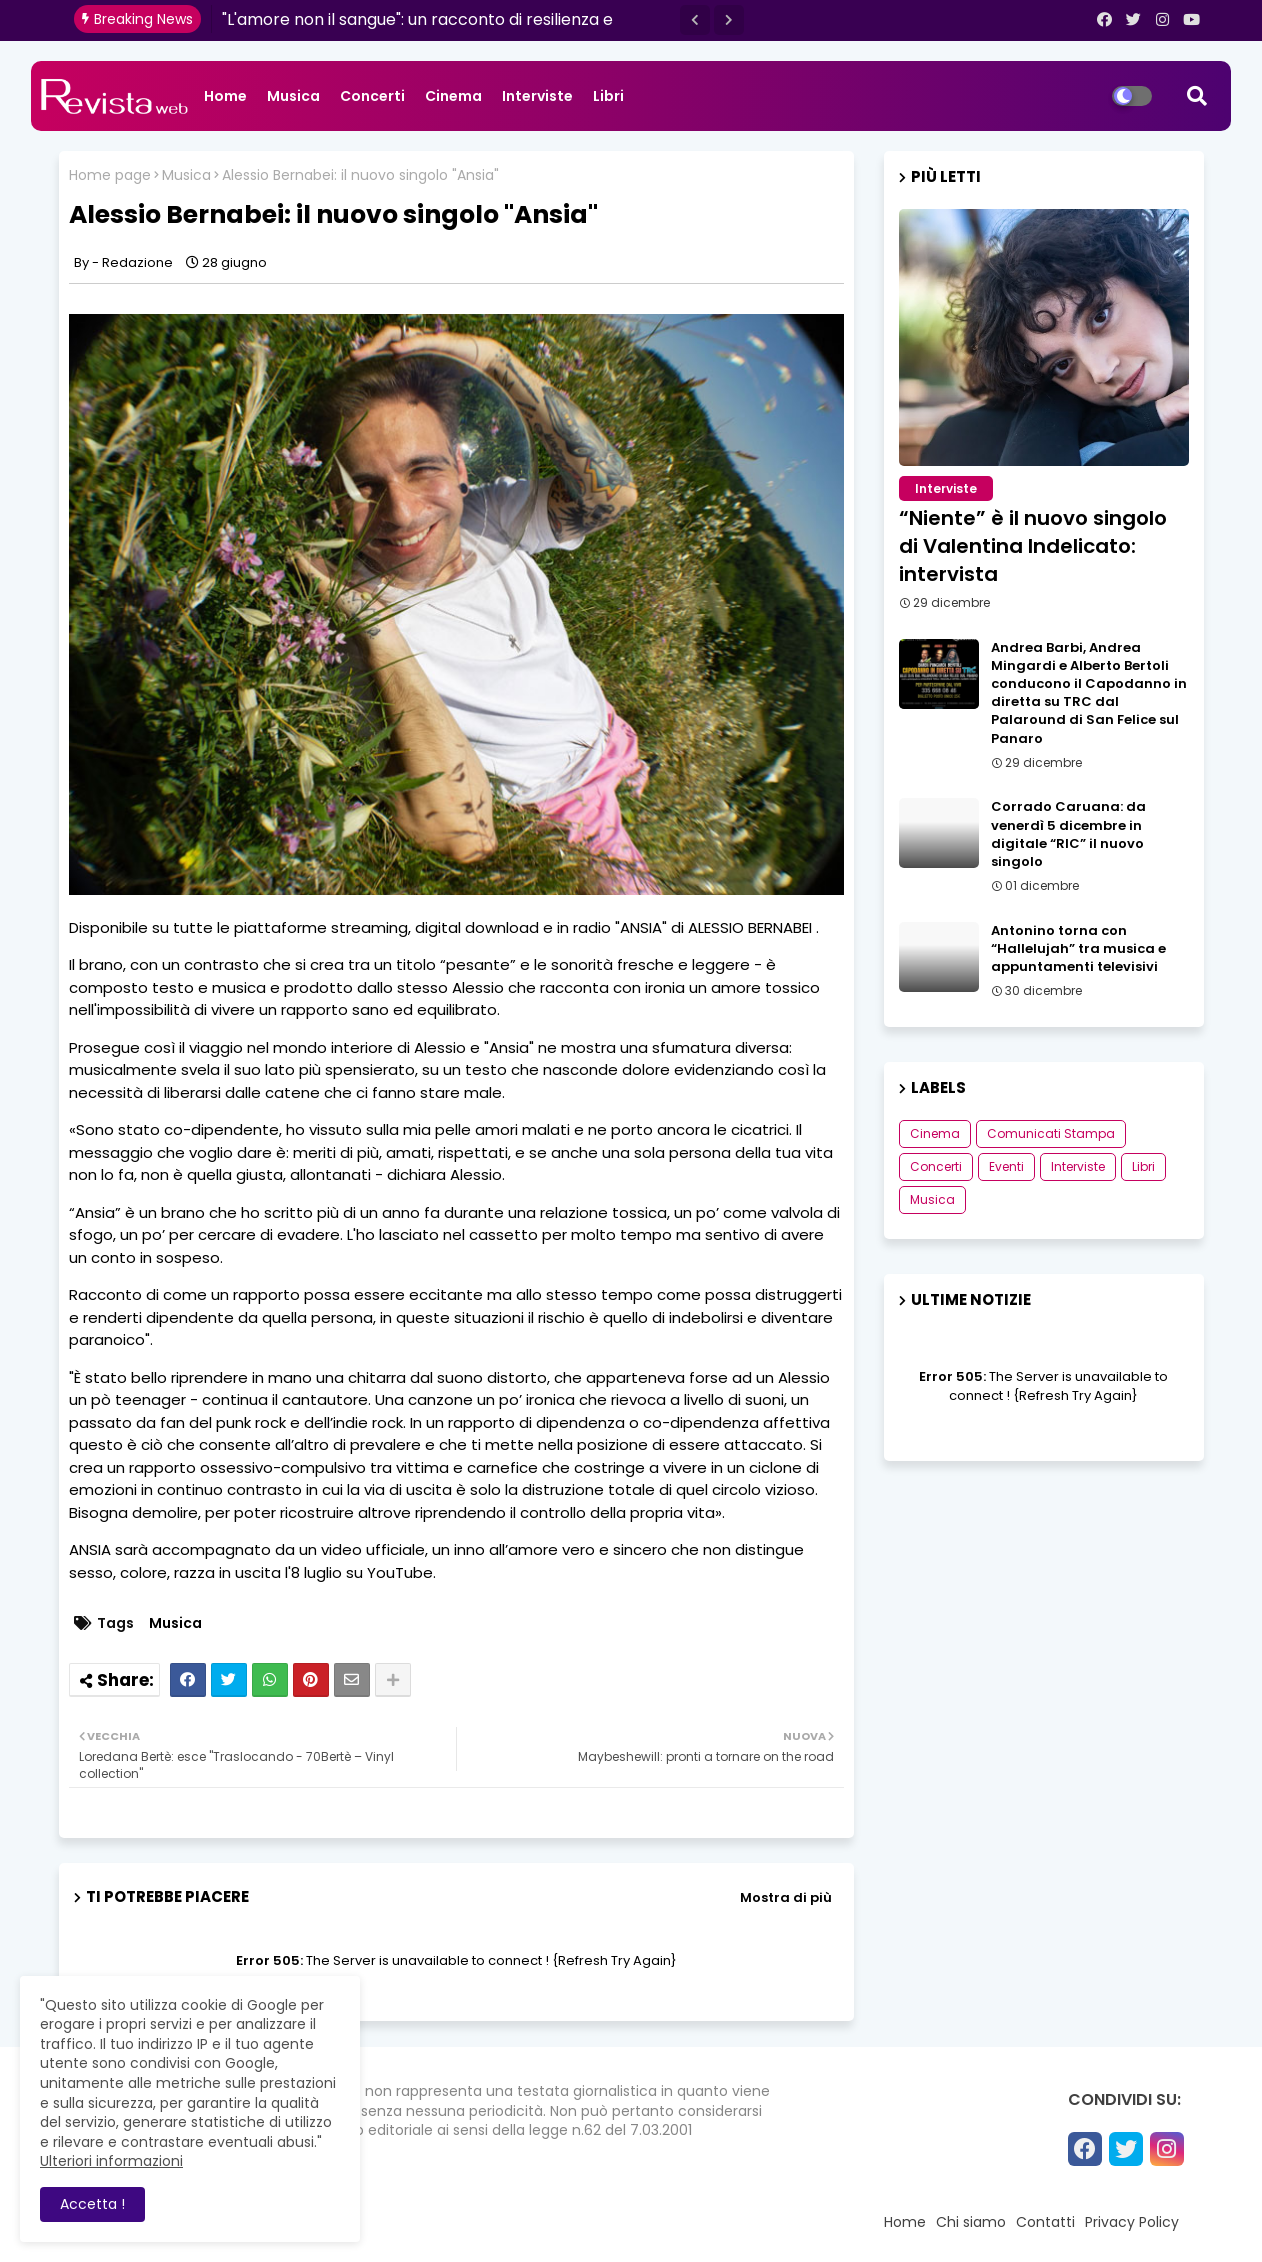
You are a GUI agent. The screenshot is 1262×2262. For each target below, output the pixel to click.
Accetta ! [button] (92, 2204)
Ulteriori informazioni (111, 2161)
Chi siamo (971, 2222)
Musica (293, 96)
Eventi (1006, 1166)
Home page (110, 175)
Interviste (537, 96)
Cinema (453, 96)
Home (225, 96)
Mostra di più (786, 1897)
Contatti (1045, 2222)
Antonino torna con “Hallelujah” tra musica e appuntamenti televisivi (1078, 949)
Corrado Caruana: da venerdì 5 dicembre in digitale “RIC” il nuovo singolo (1068, 834)
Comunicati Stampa (1051, 1133)
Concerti (372, 96)
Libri (608, 96)
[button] (695, 20)
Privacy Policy (1132, 2222)
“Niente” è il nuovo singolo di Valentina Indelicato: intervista (1033, 546)
